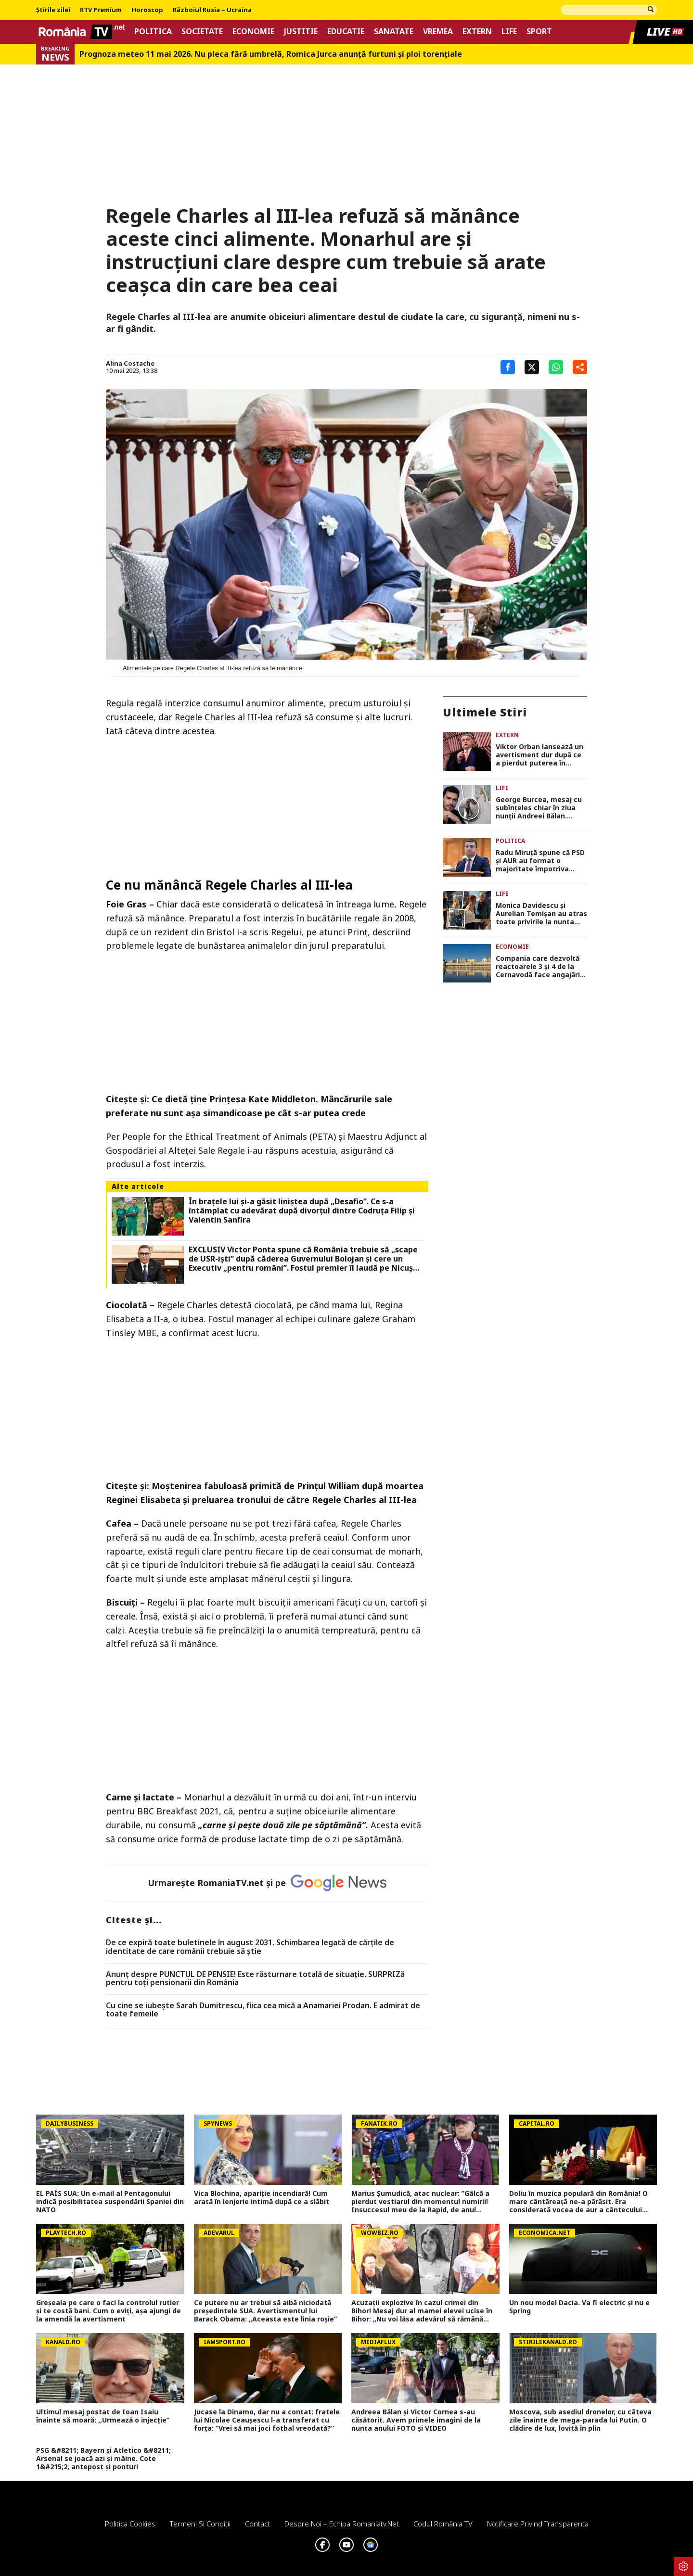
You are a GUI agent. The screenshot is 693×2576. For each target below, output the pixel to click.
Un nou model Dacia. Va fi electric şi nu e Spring (579, 2307)
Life (509, 31)
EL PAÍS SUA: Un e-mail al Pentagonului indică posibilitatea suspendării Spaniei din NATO (110, 2202)
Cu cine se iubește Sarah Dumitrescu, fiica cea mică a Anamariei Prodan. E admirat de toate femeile (263, 2010)
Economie (253, 31)
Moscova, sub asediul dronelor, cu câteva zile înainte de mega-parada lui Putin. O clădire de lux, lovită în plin (580, 2420)
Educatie (345, 31)
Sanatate (393, 31)
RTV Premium (101, 10)
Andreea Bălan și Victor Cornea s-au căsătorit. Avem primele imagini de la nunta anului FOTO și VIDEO (416, 2420)
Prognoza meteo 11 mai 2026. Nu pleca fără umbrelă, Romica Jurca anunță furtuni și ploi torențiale (270, 54)
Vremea (438, 31)
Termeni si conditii (200, 2523)
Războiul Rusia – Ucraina (212, 10)
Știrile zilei (53, 10)
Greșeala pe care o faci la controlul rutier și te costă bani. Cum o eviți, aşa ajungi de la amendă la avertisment (108, 2311)
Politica (153, 31)
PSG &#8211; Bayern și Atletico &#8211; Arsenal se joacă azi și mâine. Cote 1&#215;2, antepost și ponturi (103, 2459)
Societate (202, 31)
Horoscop (147, 10)
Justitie (301, 31)
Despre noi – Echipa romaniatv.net (341, 2523)
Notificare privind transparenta (538, 2523)
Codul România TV (443, 2523)
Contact (257, 2523)
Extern (477, 31)
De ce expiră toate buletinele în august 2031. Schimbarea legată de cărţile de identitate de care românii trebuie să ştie (250, 1946)
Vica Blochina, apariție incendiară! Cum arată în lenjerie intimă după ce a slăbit (261, 2198)
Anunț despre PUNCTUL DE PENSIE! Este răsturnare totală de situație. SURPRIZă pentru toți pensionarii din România (255, 1978)
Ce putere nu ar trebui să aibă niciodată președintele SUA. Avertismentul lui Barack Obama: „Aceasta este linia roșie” (265, 2311)
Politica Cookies (130, 2523)
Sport (539, 31)
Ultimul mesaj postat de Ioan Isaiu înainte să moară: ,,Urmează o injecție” (102, 2416)
